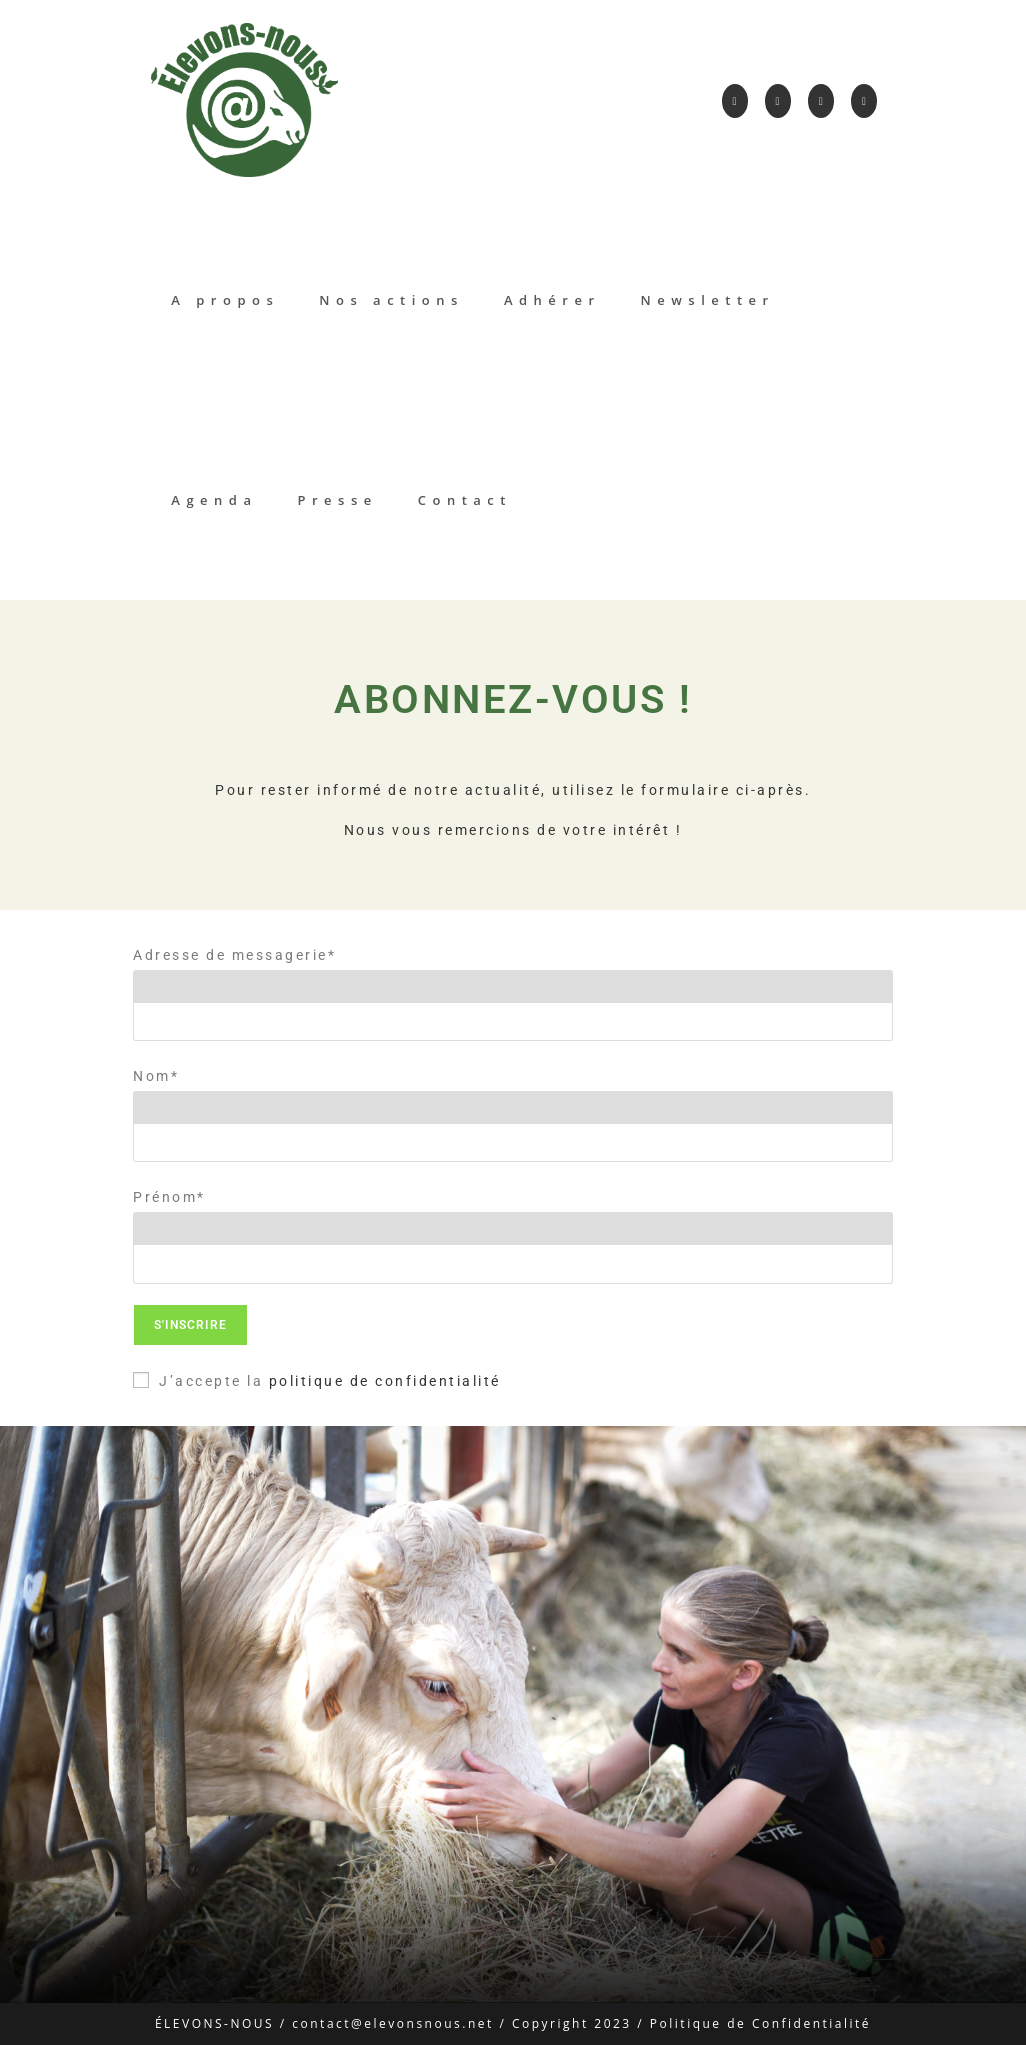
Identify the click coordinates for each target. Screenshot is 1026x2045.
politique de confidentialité (385, 1381)
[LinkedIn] (821, 101)
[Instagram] (778, 101)
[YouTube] (864, 101)
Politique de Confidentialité (760, 2023)
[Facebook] (735, 101)
